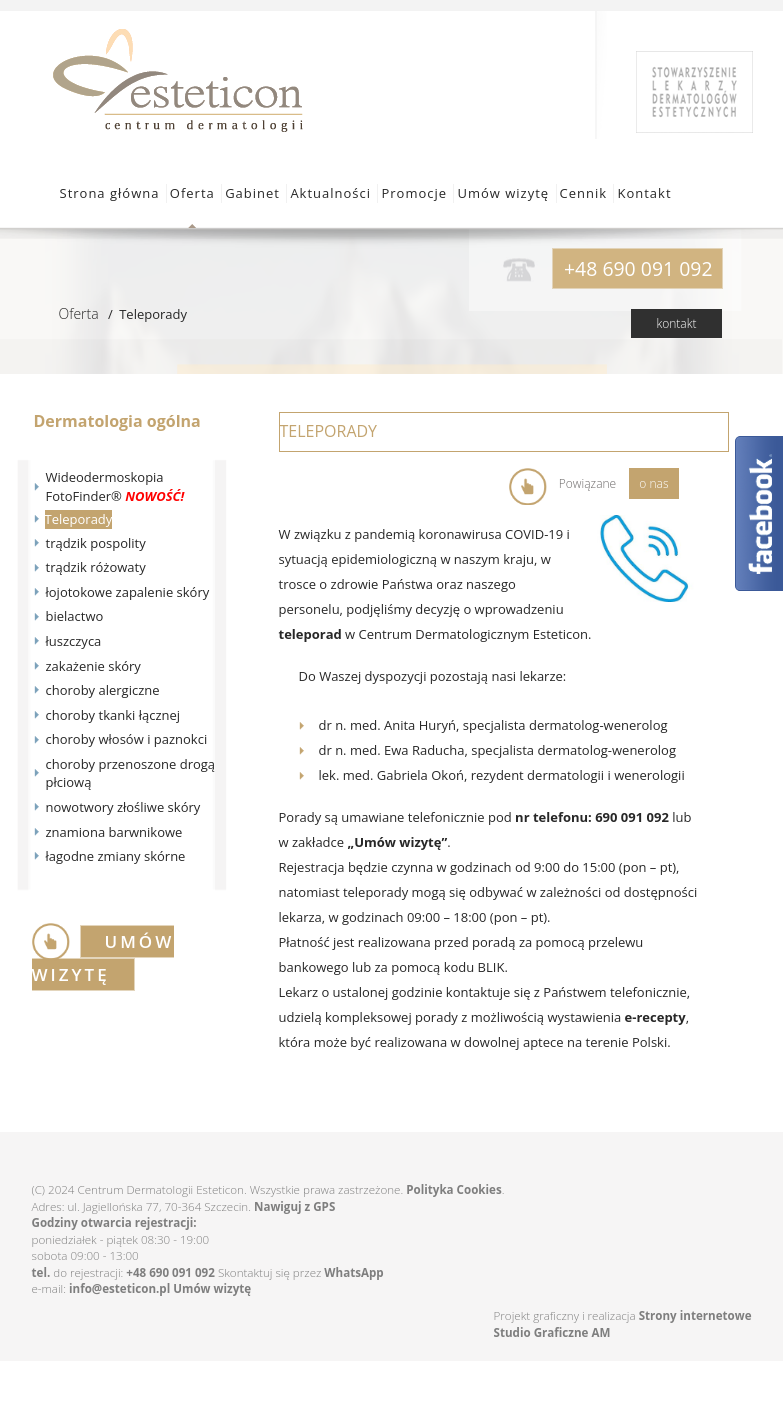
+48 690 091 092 (170, 1272)
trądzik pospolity (96, 543)
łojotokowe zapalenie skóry (128, 592)
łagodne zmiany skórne (116, 856)
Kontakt (644, 193)
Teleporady (79, 519)
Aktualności (330, 193)
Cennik (584, 193)
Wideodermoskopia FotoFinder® (115, 486)
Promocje (414, 193)
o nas (653, 483)
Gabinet (252, 193)
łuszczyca (74, 641)
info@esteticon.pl (119, 1288)
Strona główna (110, 193)
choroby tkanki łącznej (113, 715)
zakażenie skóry (93, 666)
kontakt (676, 323)
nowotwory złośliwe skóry (123, 807)
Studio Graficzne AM (552, 1332)
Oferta (192, 193)
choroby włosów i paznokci (127, 739)
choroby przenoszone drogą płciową (131, 773)
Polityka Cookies (453, 1189)
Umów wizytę (503, 193)
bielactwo (75, 616)
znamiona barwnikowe (114, 832)
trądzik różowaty (96, 567)
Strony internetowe (695, 1315)
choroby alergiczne (103, 690)
